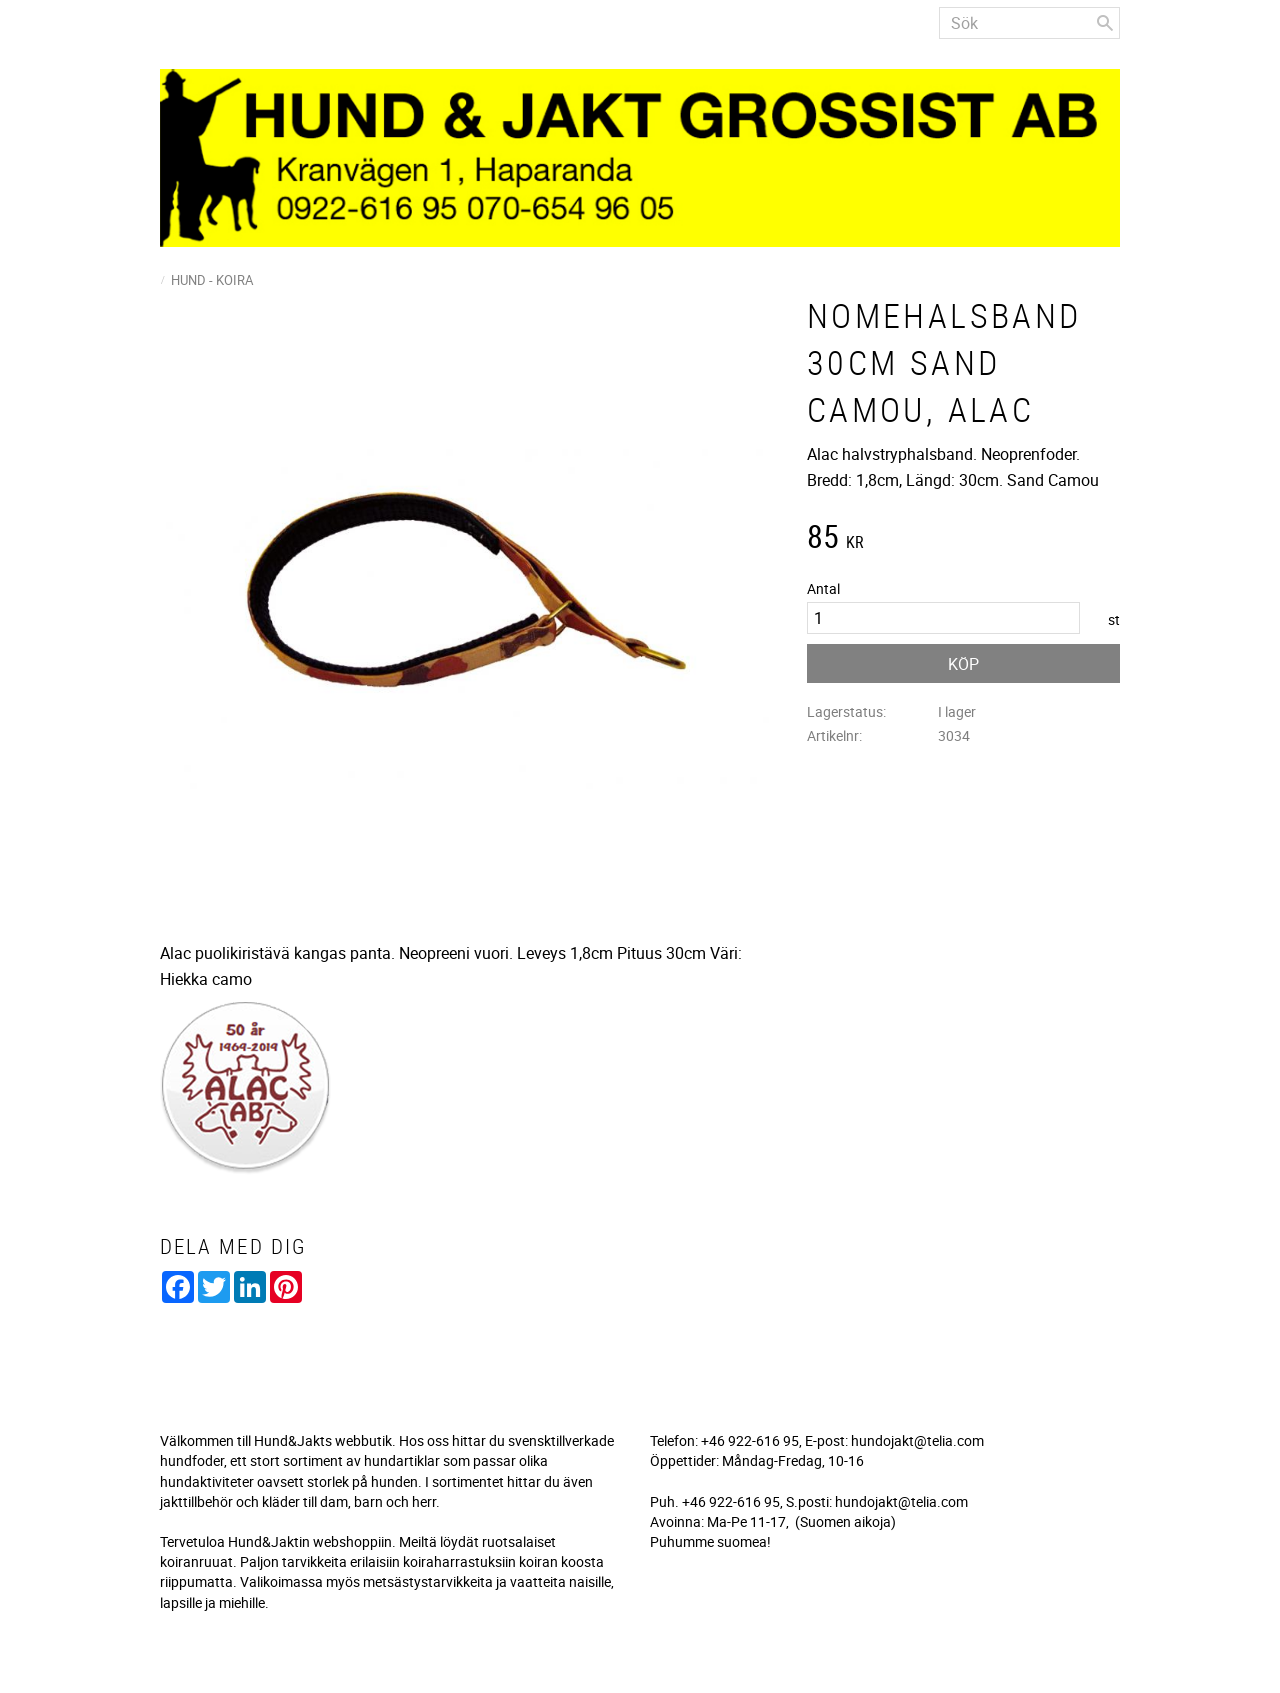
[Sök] (1105, 23)
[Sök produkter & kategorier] (1029, 23)
